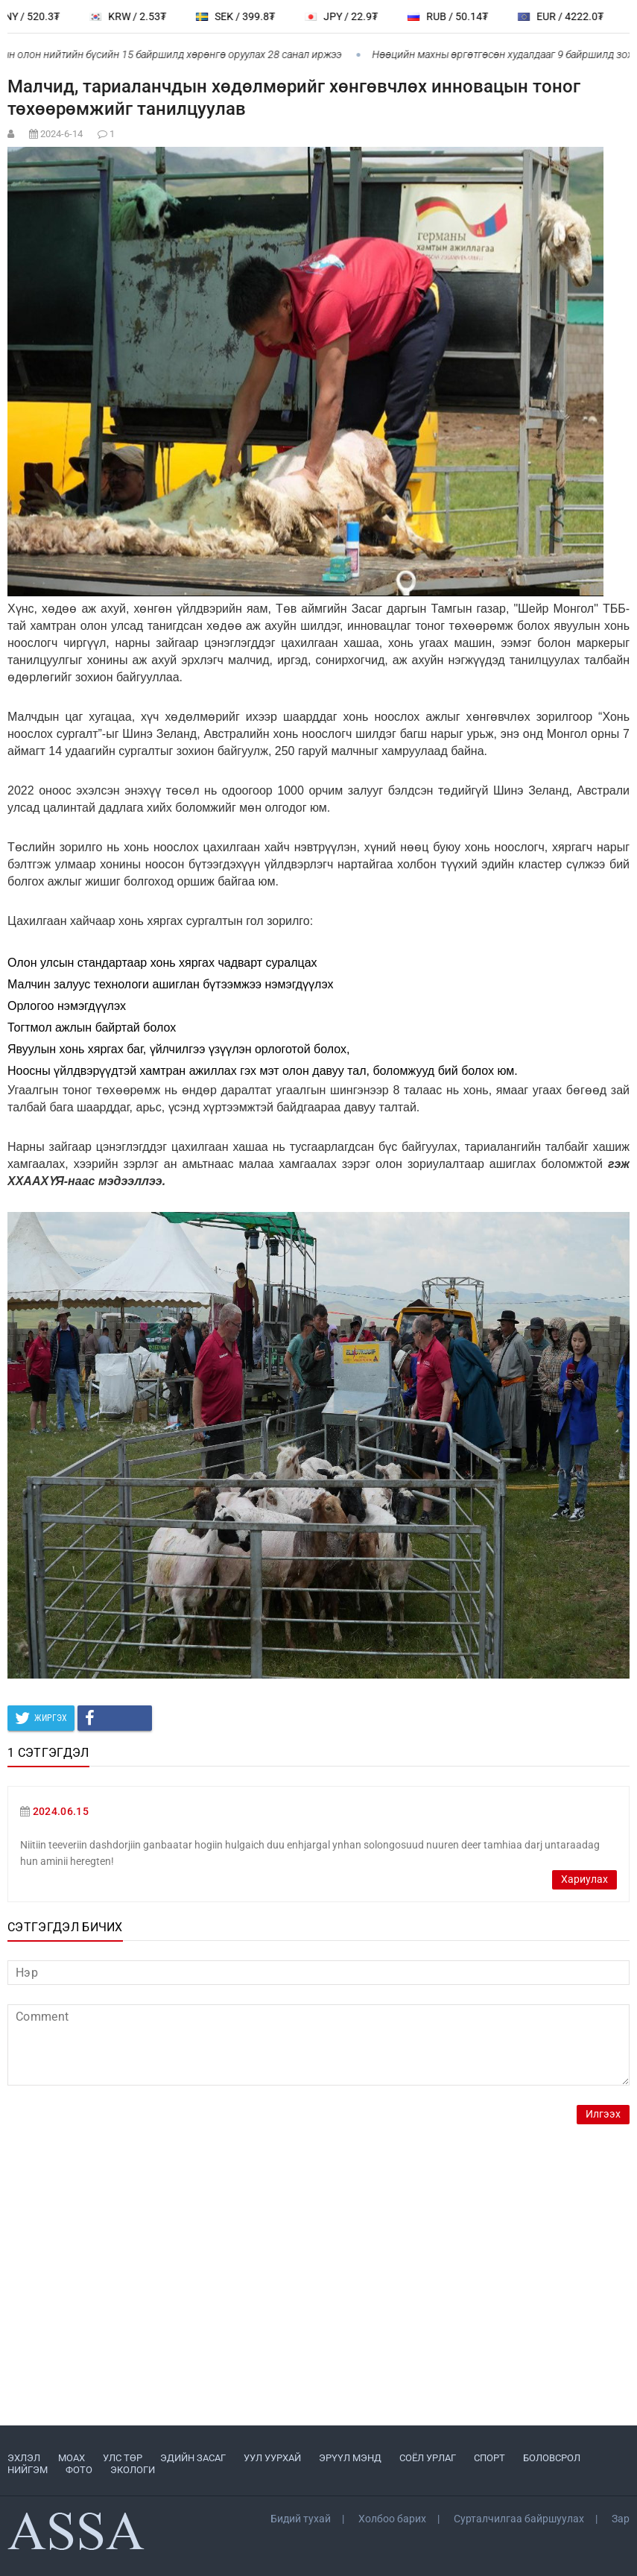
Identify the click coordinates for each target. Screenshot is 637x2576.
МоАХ (71, 2458)
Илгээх (603, 2114)
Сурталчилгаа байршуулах (519, 2518)
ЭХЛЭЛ (23, 2458)
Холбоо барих (392, 2518)
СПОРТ (489, 2458)
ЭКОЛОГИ (132, 2470)
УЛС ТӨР (122, 2458)
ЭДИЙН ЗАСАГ (193, 2458)
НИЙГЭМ (27, 2470)
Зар (621, 2518)
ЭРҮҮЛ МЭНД (350, 2458)
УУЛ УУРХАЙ (272, 2458)
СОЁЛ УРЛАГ (427, 2458)
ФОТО (79, 2470)
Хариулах (584, 1879)
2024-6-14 (61, 133)
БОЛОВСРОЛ (551, 2458)
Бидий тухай (300, 2518)
